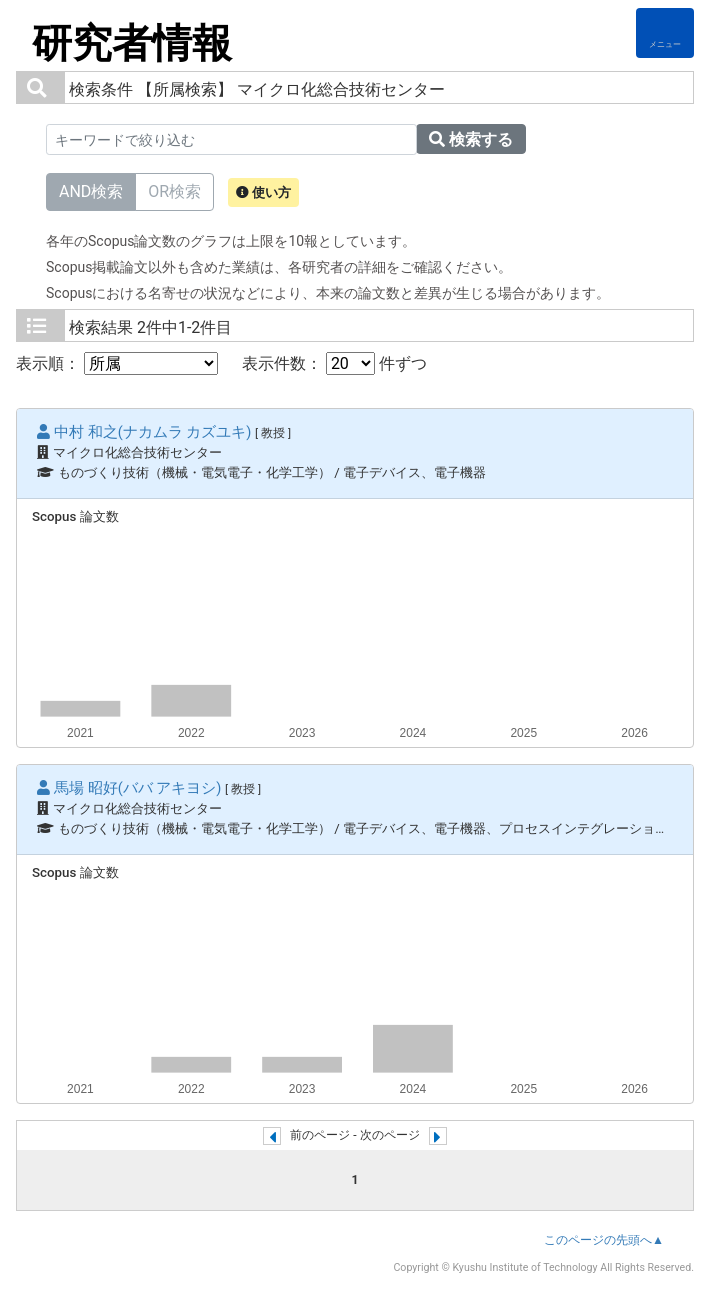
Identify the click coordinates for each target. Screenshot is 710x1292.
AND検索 (91, 190)
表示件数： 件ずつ (334, 363)
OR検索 (174, 190)
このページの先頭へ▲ (604, 1240)
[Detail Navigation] (665, 33)
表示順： (117, 363)
